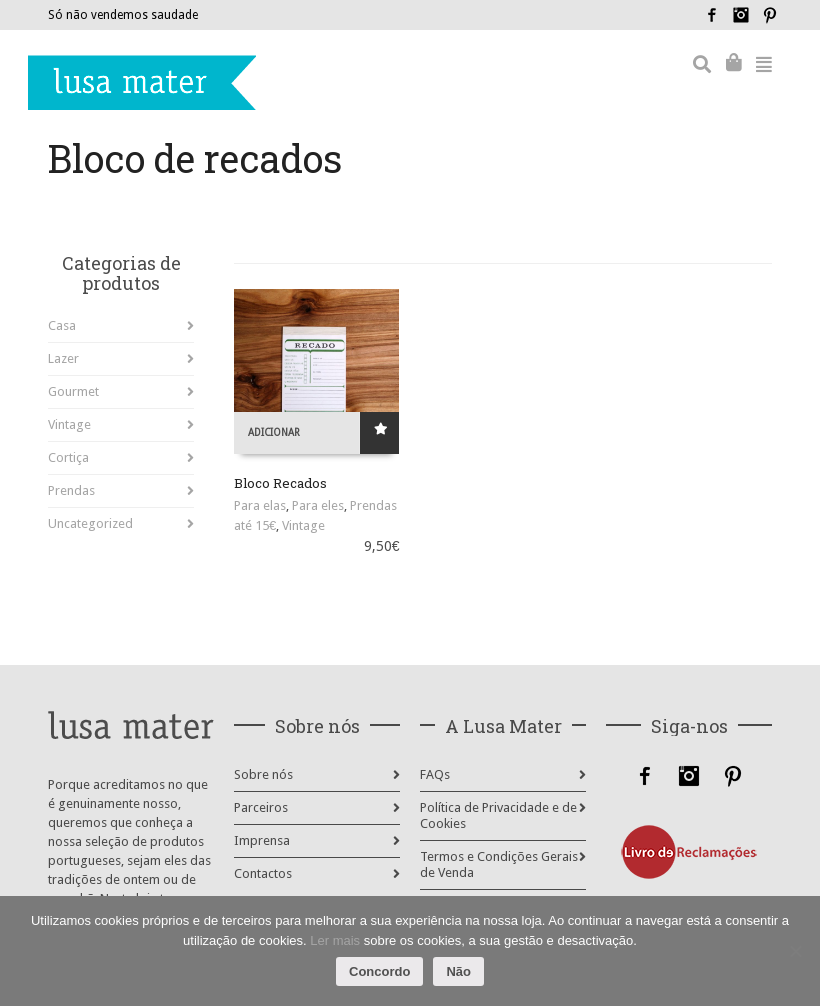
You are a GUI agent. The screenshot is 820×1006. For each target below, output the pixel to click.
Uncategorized (90, 523)
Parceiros (261, 807)
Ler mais (335, 940)
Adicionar (274, 432)
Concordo (379, 971)
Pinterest (770, 15)
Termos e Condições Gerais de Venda (499, 864)
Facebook (712, 15)
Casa (62, 325)
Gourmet (73, 391)
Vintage (303, 525)
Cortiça (68, 457)
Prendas (71, 490)
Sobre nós (263, 774)
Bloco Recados (280, 483)
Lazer (63, 358)
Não (458, 971)
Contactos (263, 873)
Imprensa (262, 840)
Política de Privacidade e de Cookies (498, 815)
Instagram (741, 15)
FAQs (435, 774)
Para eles (318, 505)
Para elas (260, 505)
